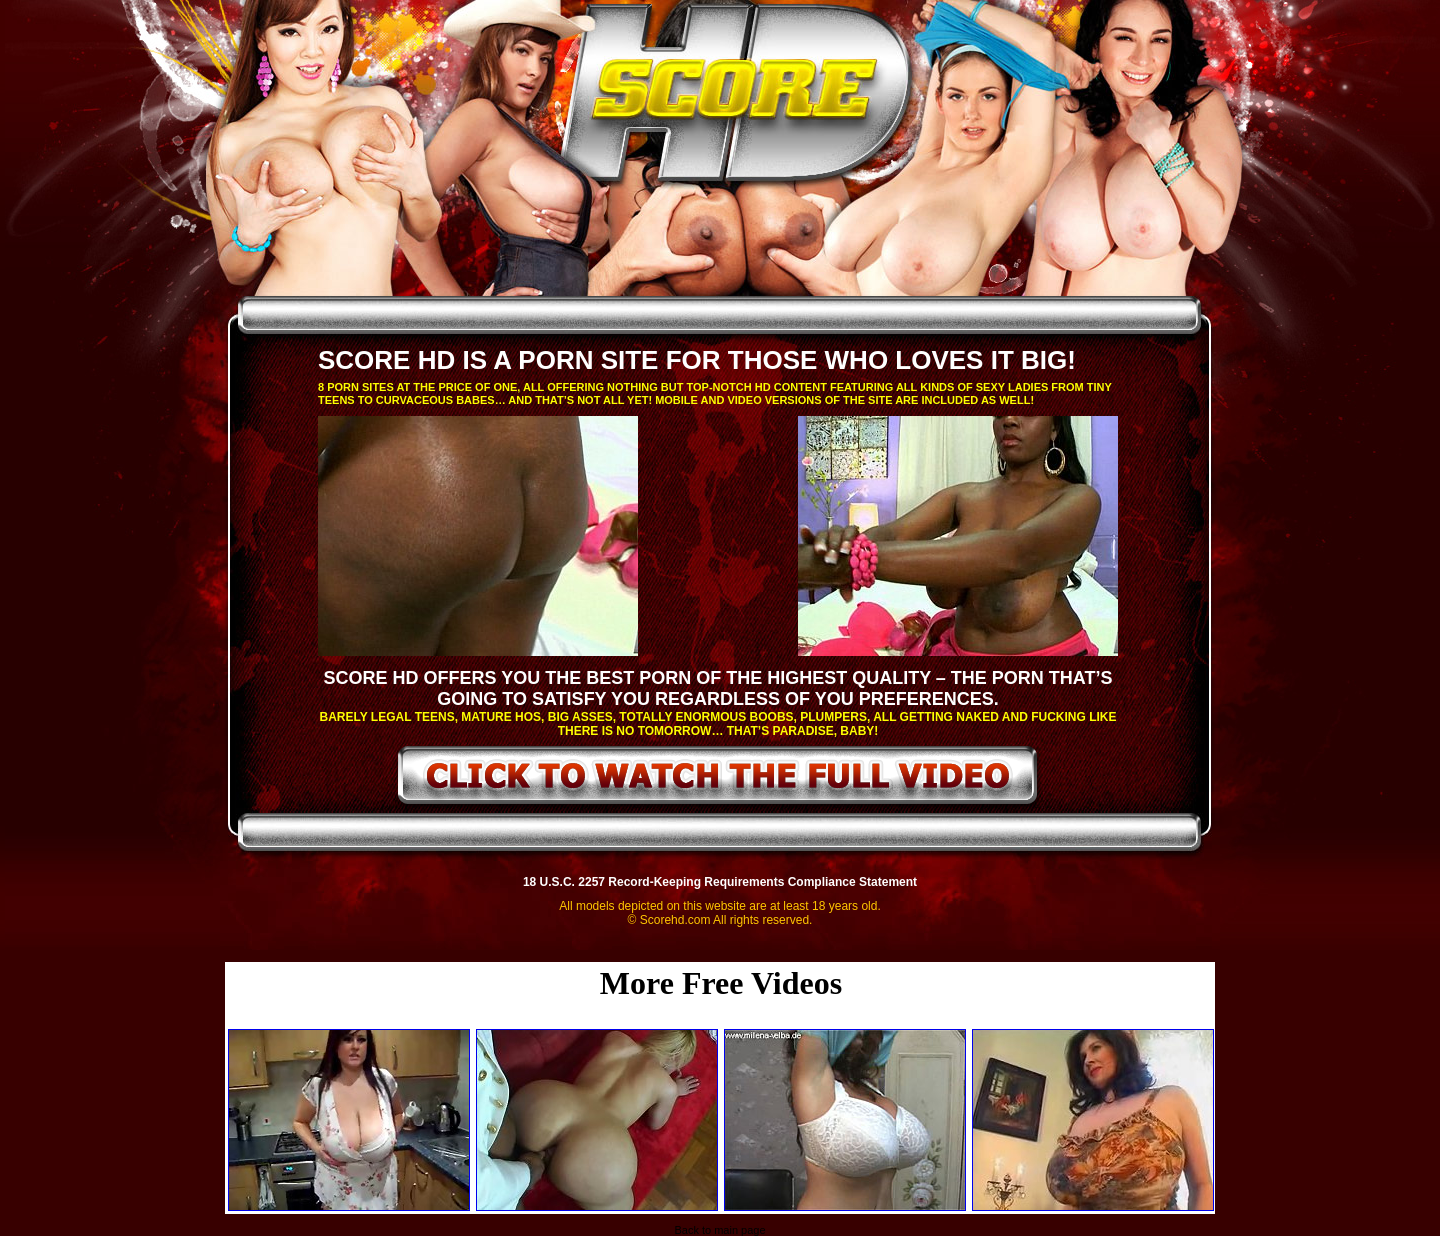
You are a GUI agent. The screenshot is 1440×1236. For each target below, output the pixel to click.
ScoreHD (737, 98)
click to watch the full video (718, 779)
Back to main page (719, 1230)
